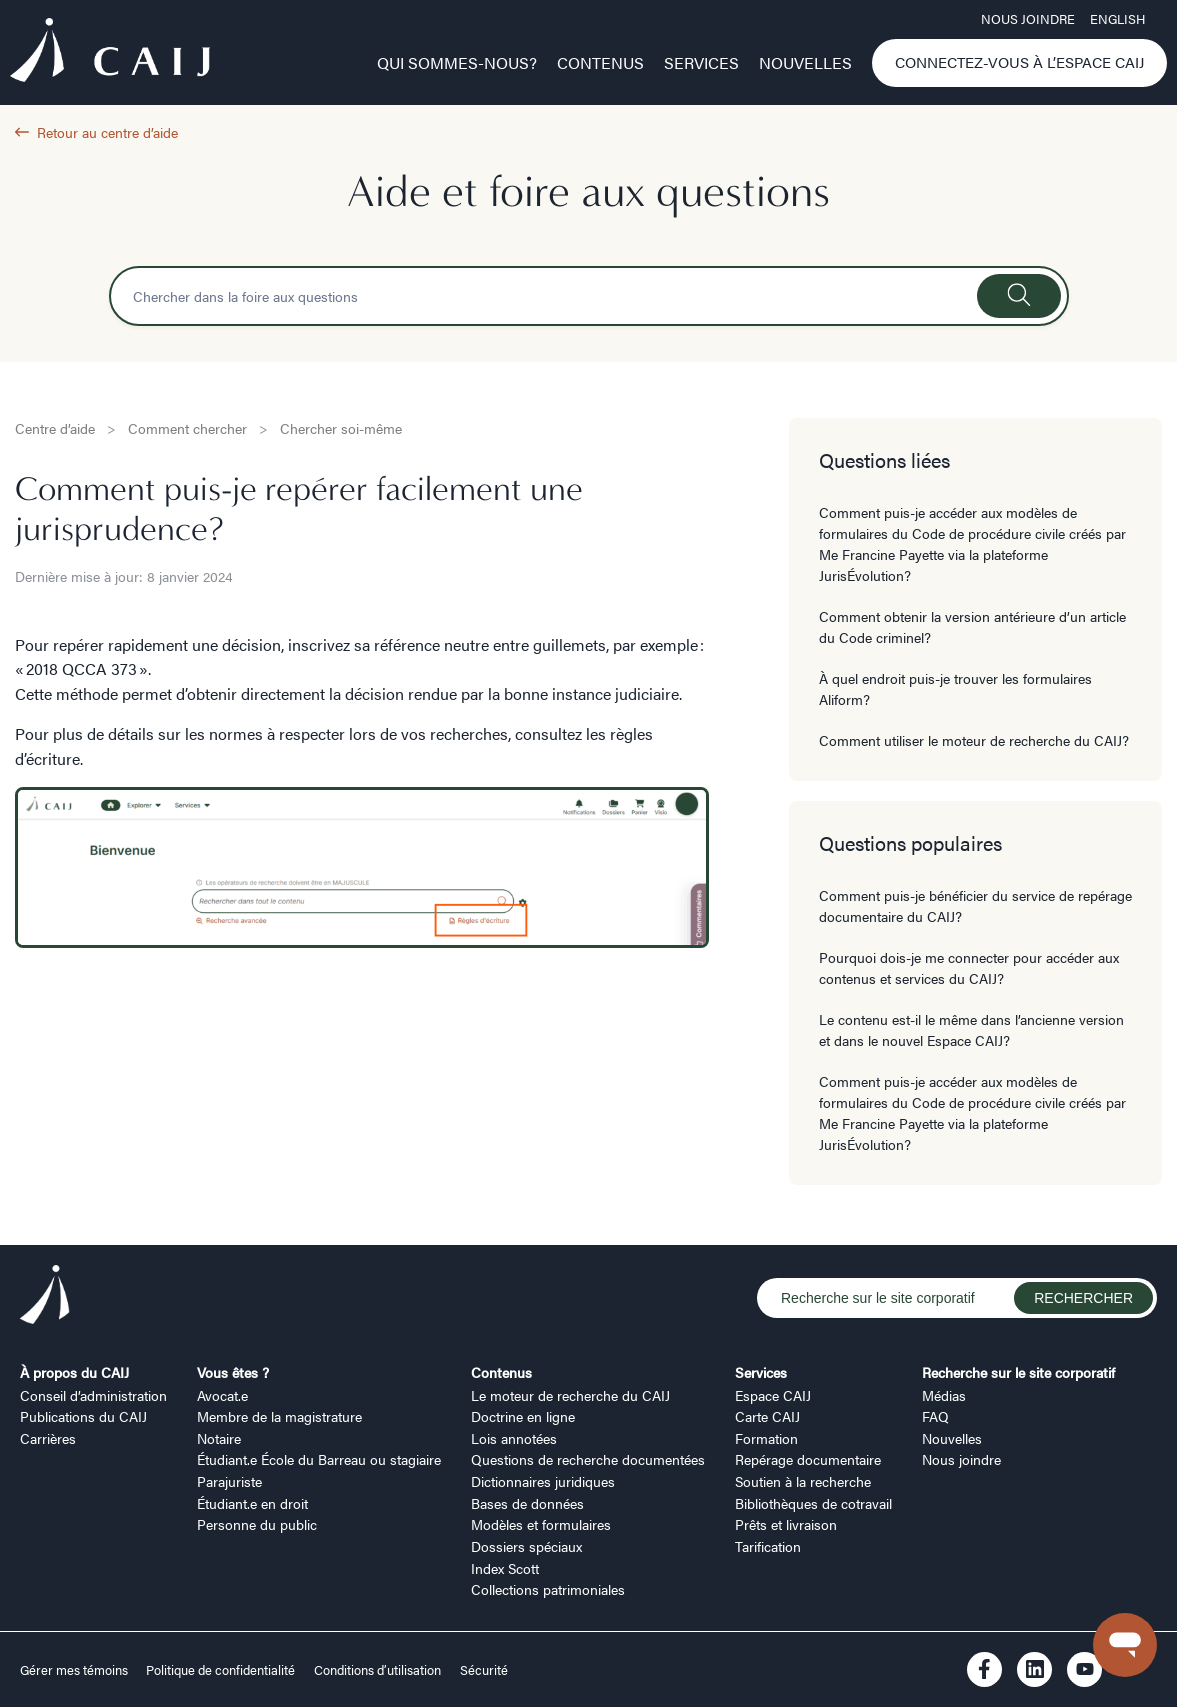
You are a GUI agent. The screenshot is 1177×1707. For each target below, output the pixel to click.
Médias (944, 1395)
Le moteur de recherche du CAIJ (570, 1395)
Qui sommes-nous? (457, 62)
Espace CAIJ (773, 1395)
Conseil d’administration (93, 1395)
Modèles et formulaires (541, 1524)
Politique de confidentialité (220, 1670)
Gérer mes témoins (75, 1670)
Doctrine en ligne (523, 1416)
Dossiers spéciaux (526, 1546)
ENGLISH (1117, 19)
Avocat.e (222, 1395)
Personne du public (257, 1524)
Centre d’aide (55, 428)
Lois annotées (514, 1438)
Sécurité (484, 1670)
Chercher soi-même (341, 428)
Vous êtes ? (233, 1372)
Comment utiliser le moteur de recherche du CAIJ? (974, 740)
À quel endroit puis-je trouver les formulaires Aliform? (955, 688)
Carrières (48, 1438)
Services (701, 62)
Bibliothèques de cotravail (813, 1503)
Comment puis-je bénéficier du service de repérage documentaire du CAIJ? (975, 905)
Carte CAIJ (767, 1416)
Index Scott (505, 1568)
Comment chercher (187, 428)
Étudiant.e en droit (252, 1503)
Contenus (600, 62)
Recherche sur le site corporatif (1018, 1372)
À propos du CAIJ (74, 1372)
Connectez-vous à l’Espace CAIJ (1020, 62)
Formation (766, 1438)
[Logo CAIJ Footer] (45, 1297)
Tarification (768, 1546)
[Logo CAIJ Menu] (110, 53)
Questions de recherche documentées (588, 1459)
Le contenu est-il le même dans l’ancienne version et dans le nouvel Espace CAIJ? (971, 1029)
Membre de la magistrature (279, 1416)
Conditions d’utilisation (377, 1670)
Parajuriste (229, 1481)
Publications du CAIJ (83, 1416)
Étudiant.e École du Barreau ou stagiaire (319, 1459)
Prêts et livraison (786, 1524)
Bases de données (527, 1503)
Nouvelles (805, 62)
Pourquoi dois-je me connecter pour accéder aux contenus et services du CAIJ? (969, 967)
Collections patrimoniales (548, 1589)
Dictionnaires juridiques (543, 1481)
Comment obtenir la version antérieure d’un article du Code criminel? (972, 626)
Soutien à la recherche (803, 1481)
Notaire (219, 1438)
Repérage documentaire (808, 1459)
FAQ (935, 1416)
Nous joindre (1028, 19)
